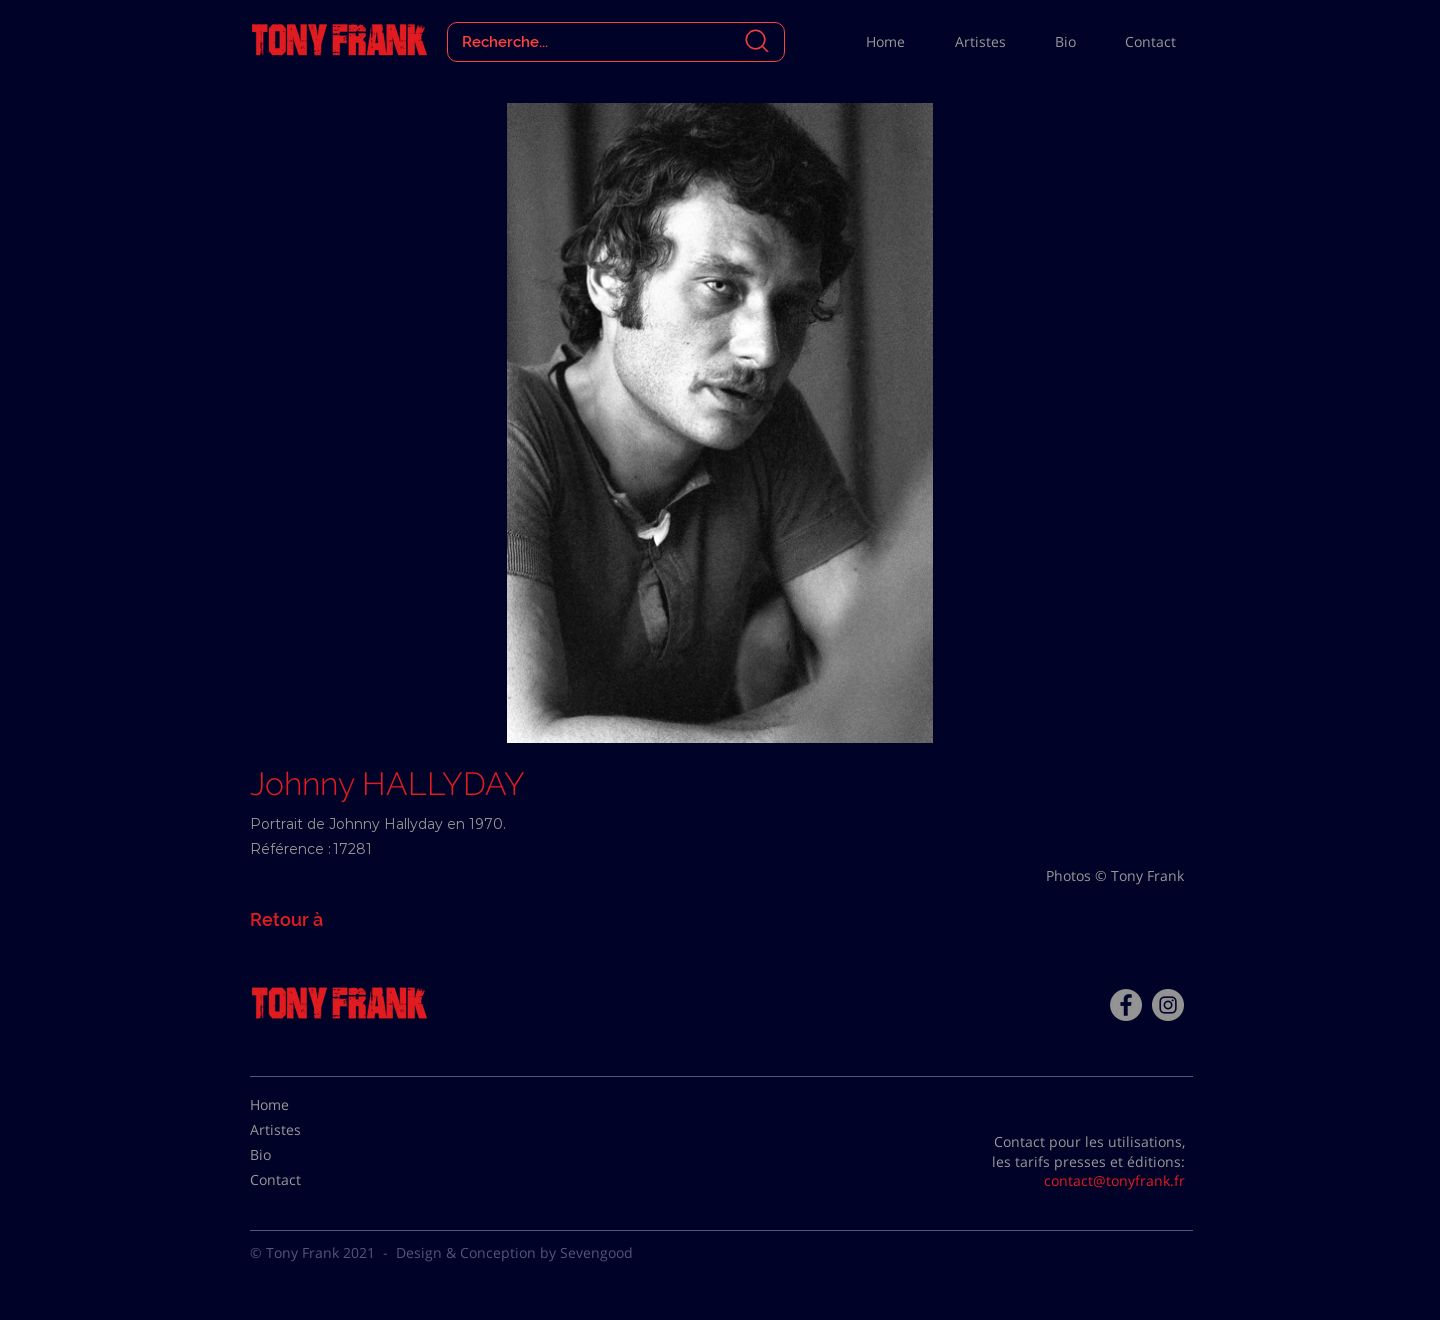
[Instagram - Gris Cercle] (1168, 1005)
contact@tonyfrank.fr (1114, 1180)
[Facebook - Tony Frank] (1126, 1005)
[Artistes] (300, 1130)
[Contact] (300, 1180)
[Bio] (300, 1155)
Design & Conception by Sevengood (514, 1252)
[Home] (300, 1105)
